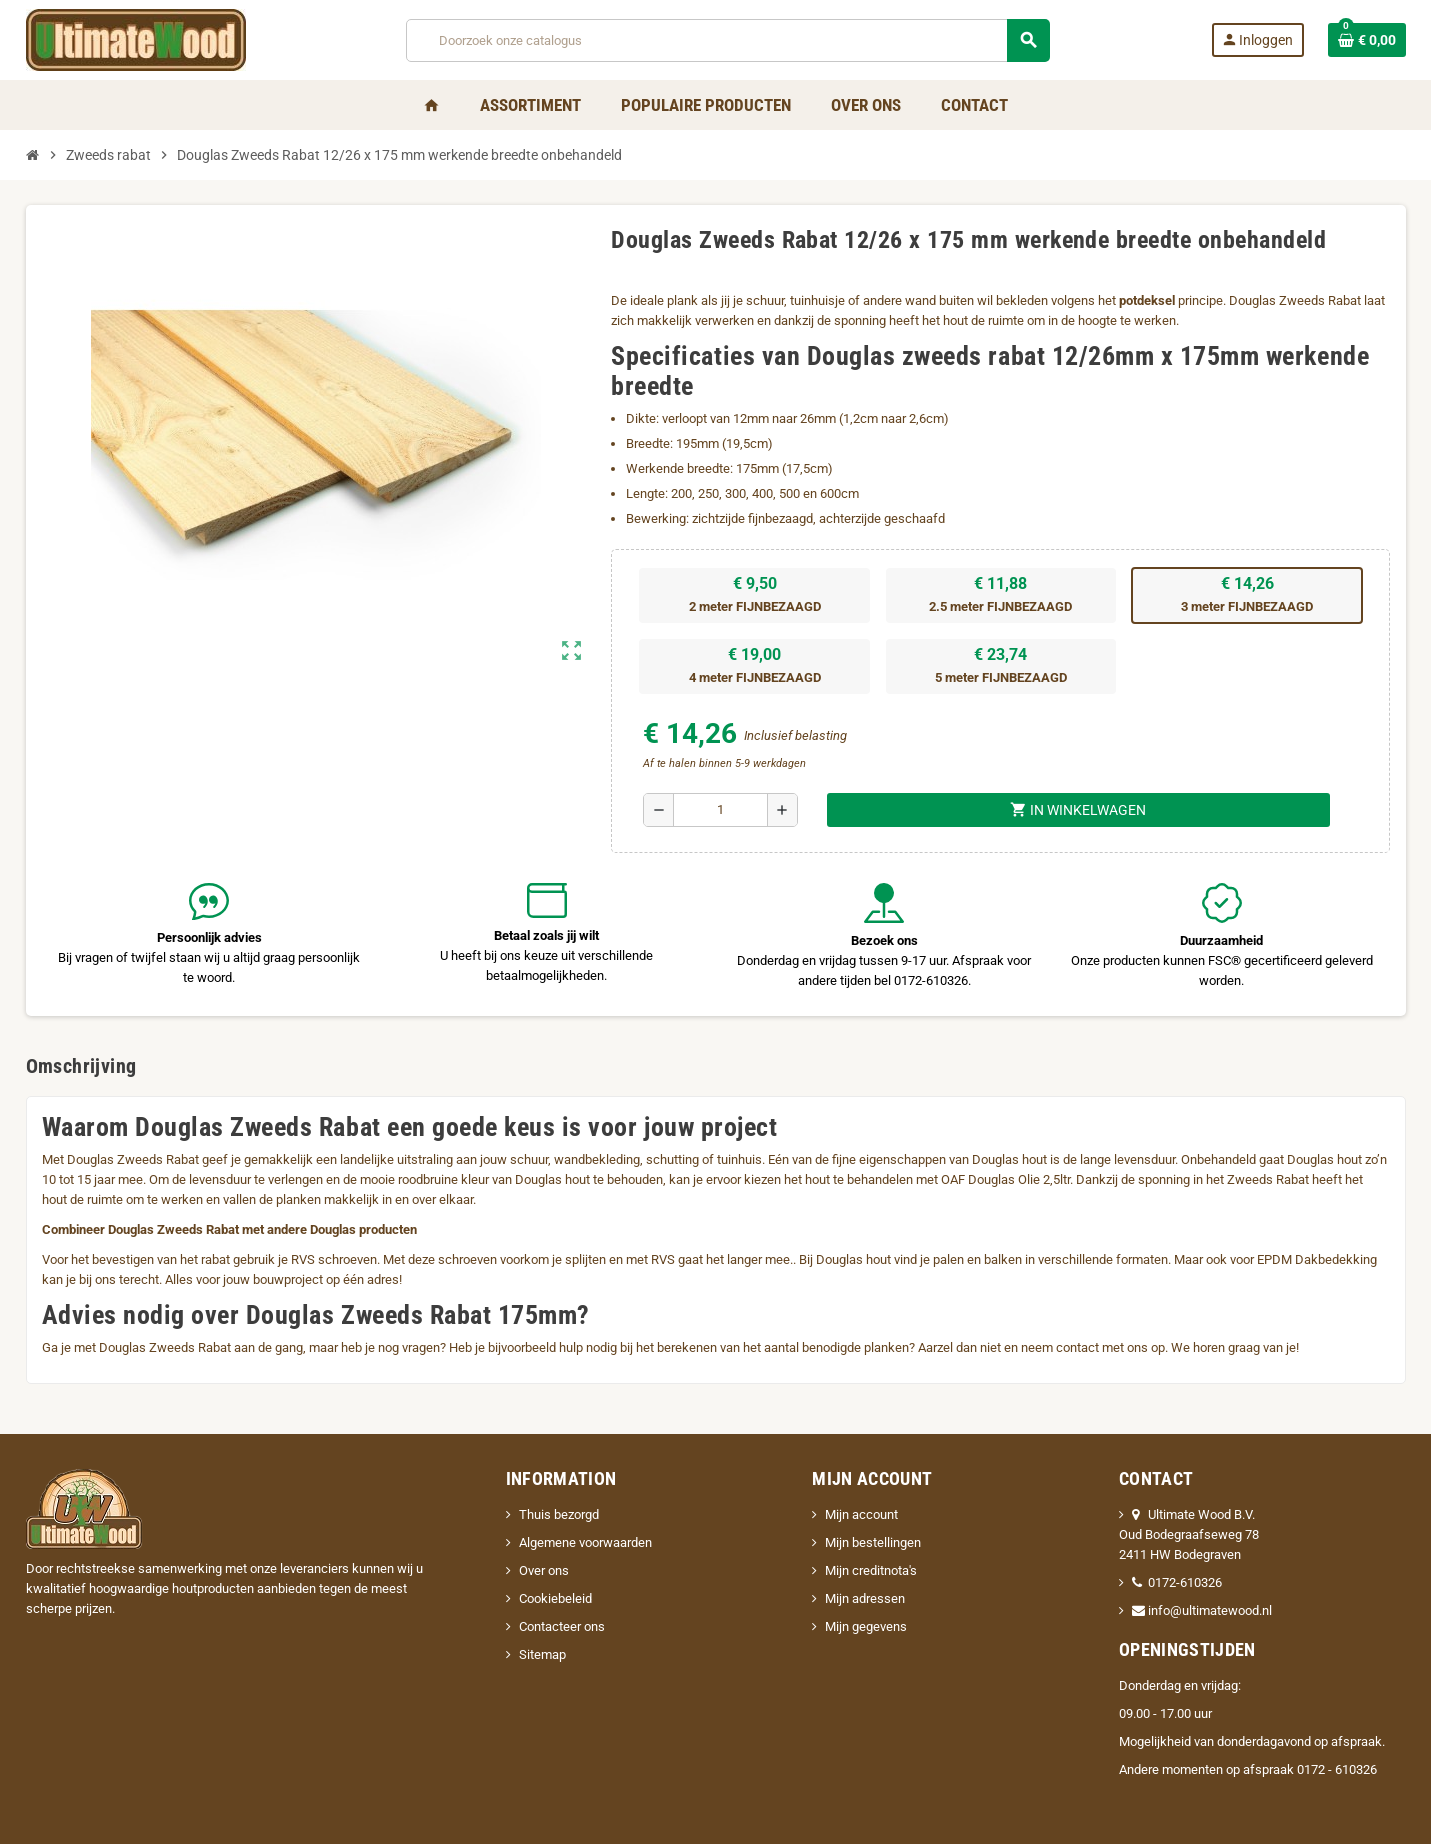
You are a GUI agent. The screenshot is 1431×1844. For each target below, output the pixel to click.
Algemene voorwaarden (585, 1542)
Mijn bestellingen (873, 1542)
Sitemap (542, 1654)
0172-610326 (1177, 1582)
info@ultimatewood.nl (1202, 1610)
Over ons (544, 1570)
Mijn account (861, 1514)
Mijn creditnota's (871, 1570)
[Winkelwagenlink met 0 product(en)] (1367, 40)
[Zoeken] (728, 40)
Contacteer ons (562, 1626)
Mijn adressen (865, 1598)
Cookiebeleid (555, 1598)
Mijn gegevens (866, 1626)
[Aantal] (720, 810)
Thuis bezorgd (559, 1514)
